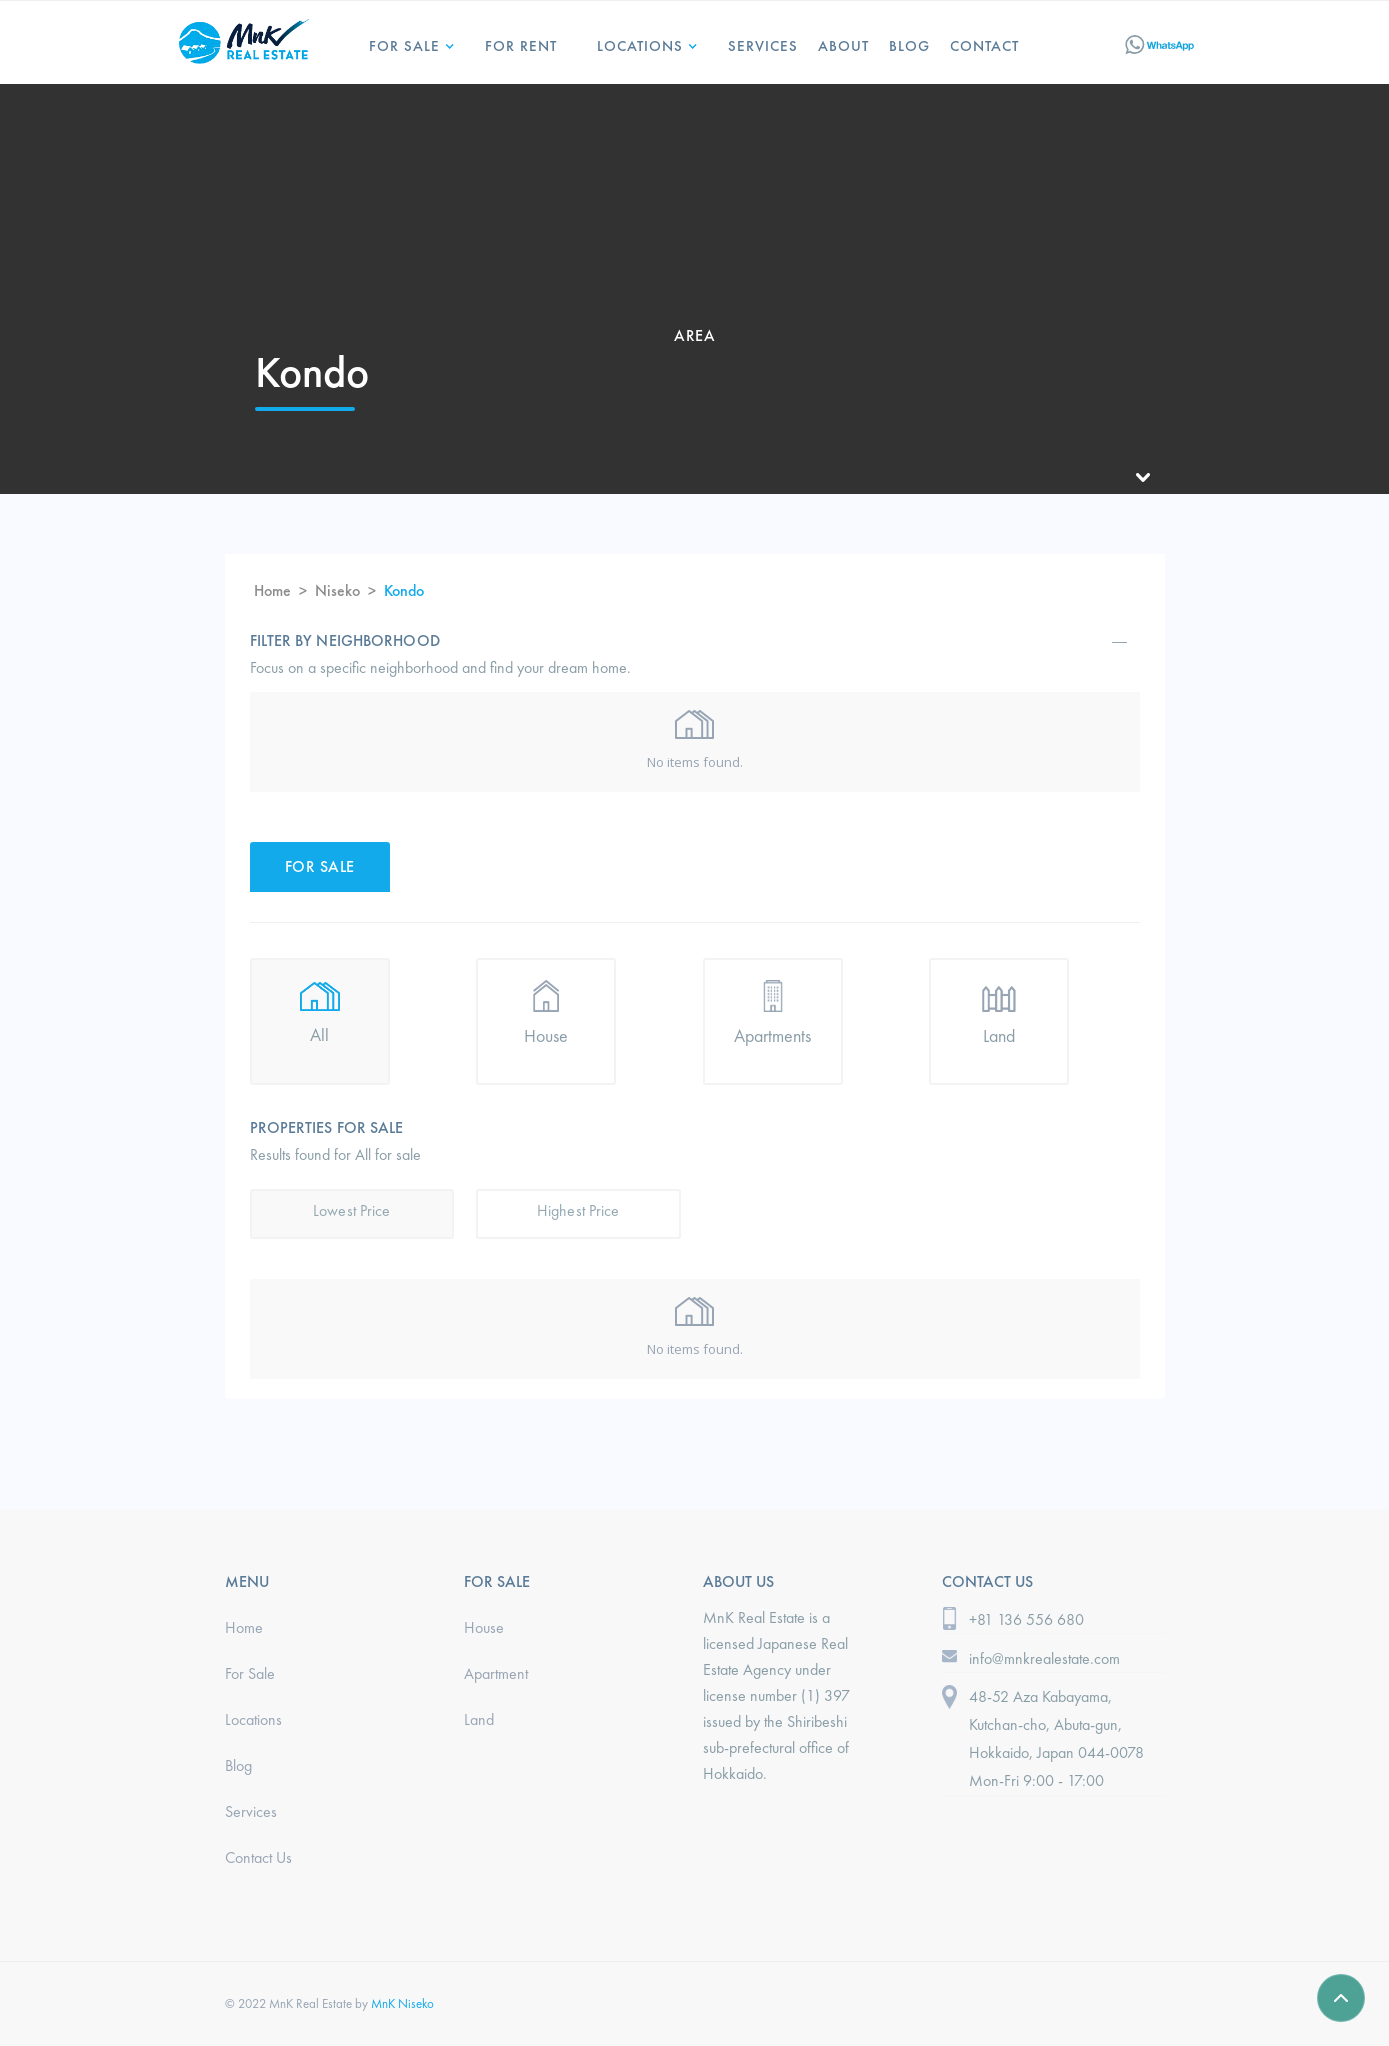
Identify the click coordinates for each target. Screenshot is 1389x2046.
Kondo (404, 590)
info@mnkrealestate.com (1044, 1658)
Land (479, 1719)
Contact (984, 46)
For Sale (404, 46)
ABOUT (843, 46)
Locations (253, 1719)
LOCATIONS (640, 46)
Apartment (496, 1673)
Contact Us (258, 1857)
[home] (244, 38)
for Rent (521, 46)
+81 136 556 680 (1026, 1619)
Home (272, 590)
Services (251, 1811)
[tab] (320, 867)
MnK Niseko (402, 2003)
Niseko (337, 590)
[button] (407, 39)
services (763, 46)
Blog (909, 46)
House (484, 1627)
